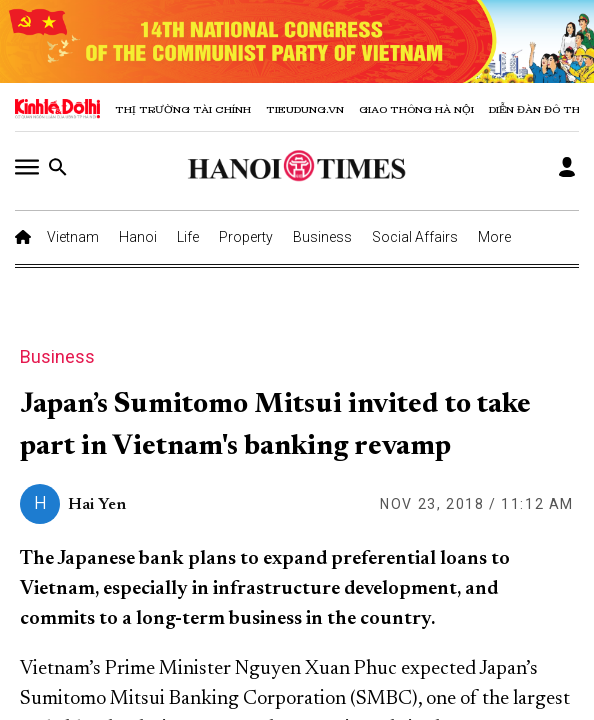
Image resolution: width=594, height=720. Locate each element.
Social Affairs (415, 237)
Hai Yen (97, 505)
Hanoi (138, 237)
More (494, 237)
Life (188, 237)
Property (246, 237)
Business (322, 237)
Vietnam (73, 237)
